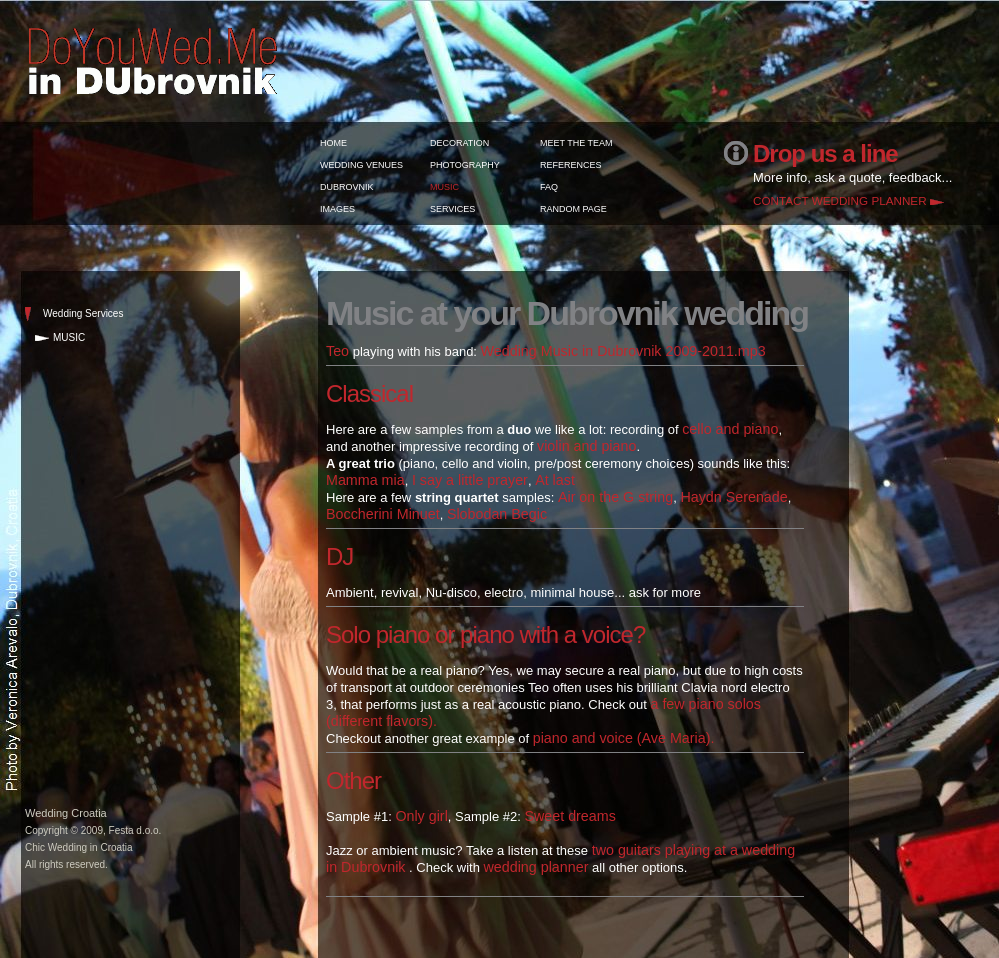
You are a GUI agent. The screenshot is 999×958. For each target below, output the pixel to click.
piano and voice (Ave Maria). (624, 738)
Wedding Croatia (66, 813)
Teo (337, 351)
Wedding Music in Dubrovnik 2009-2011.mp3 (623, 351)
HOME (333, 143)
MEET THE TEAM (576, 143)
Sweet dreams (569, 816)
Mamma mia (365, 480)
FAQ (549, 187)
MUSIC (444, 187)
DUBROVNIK (347, 187)
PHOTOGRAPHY (465, 165)
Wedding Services (83, 313)
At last (555, 480)
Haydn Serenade (733, 497)
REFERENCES (571, 165)
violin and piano (586, 446)
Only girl (421, 816)
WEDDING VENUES (361, 165)
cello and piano (730, 429)
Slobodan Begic (497, 514)
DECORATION (459, 143)
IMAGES (337, 209)
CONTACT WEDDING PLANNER (840, 200)
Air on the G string (615, 497)
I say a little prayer (470, 480)
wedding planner (536, 867)
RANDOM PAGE (573, 209)
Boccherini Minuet (383, 514)
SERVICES (452, 209)
